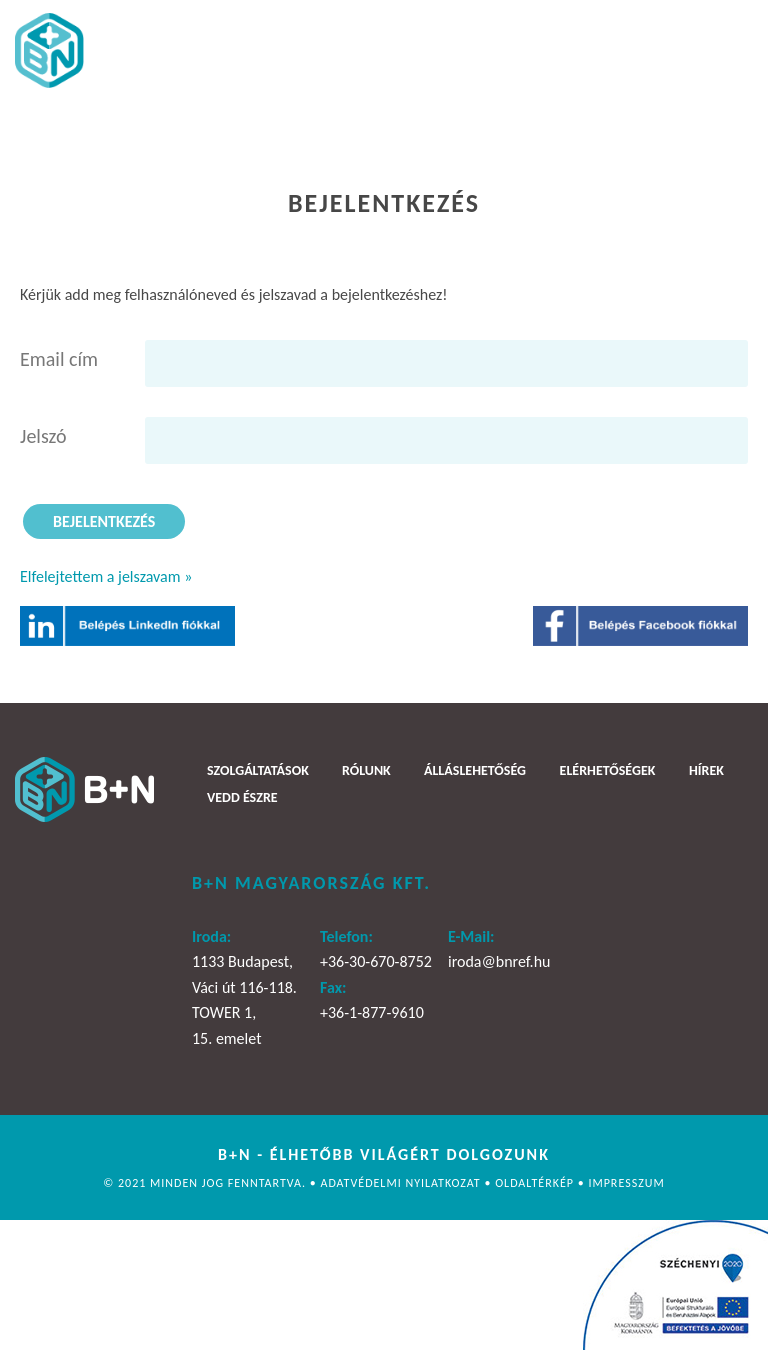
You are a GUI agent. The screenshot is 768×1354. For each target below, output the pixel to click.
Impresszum (626, 1183)
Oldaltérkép (536, 1183)
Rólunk (366, 770)
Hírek (706, 770)
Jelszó (43, 436)
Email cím (59, 359)
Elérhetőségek (608, 770)
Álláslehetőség (475, 770)
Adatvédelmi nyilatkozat (402, 1183)
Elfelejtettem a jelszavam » (106, 576)
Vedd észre (242, 797)
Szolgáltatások (258, 770)
